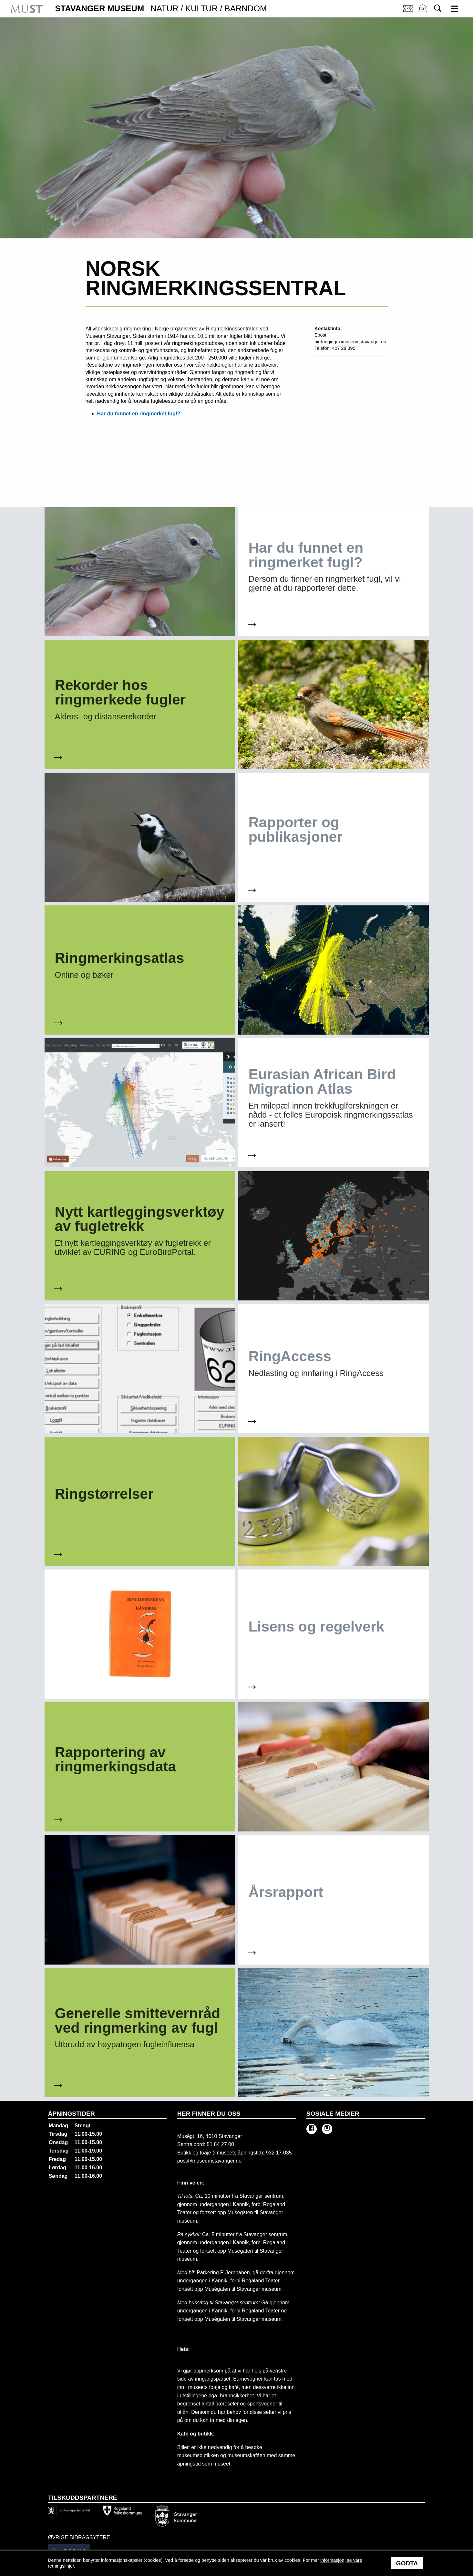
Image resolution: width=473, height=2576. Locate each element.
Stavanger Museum (161, 9)
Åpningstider (71, 2113)
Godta (407, 2563)
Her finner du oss (209, 2113)
